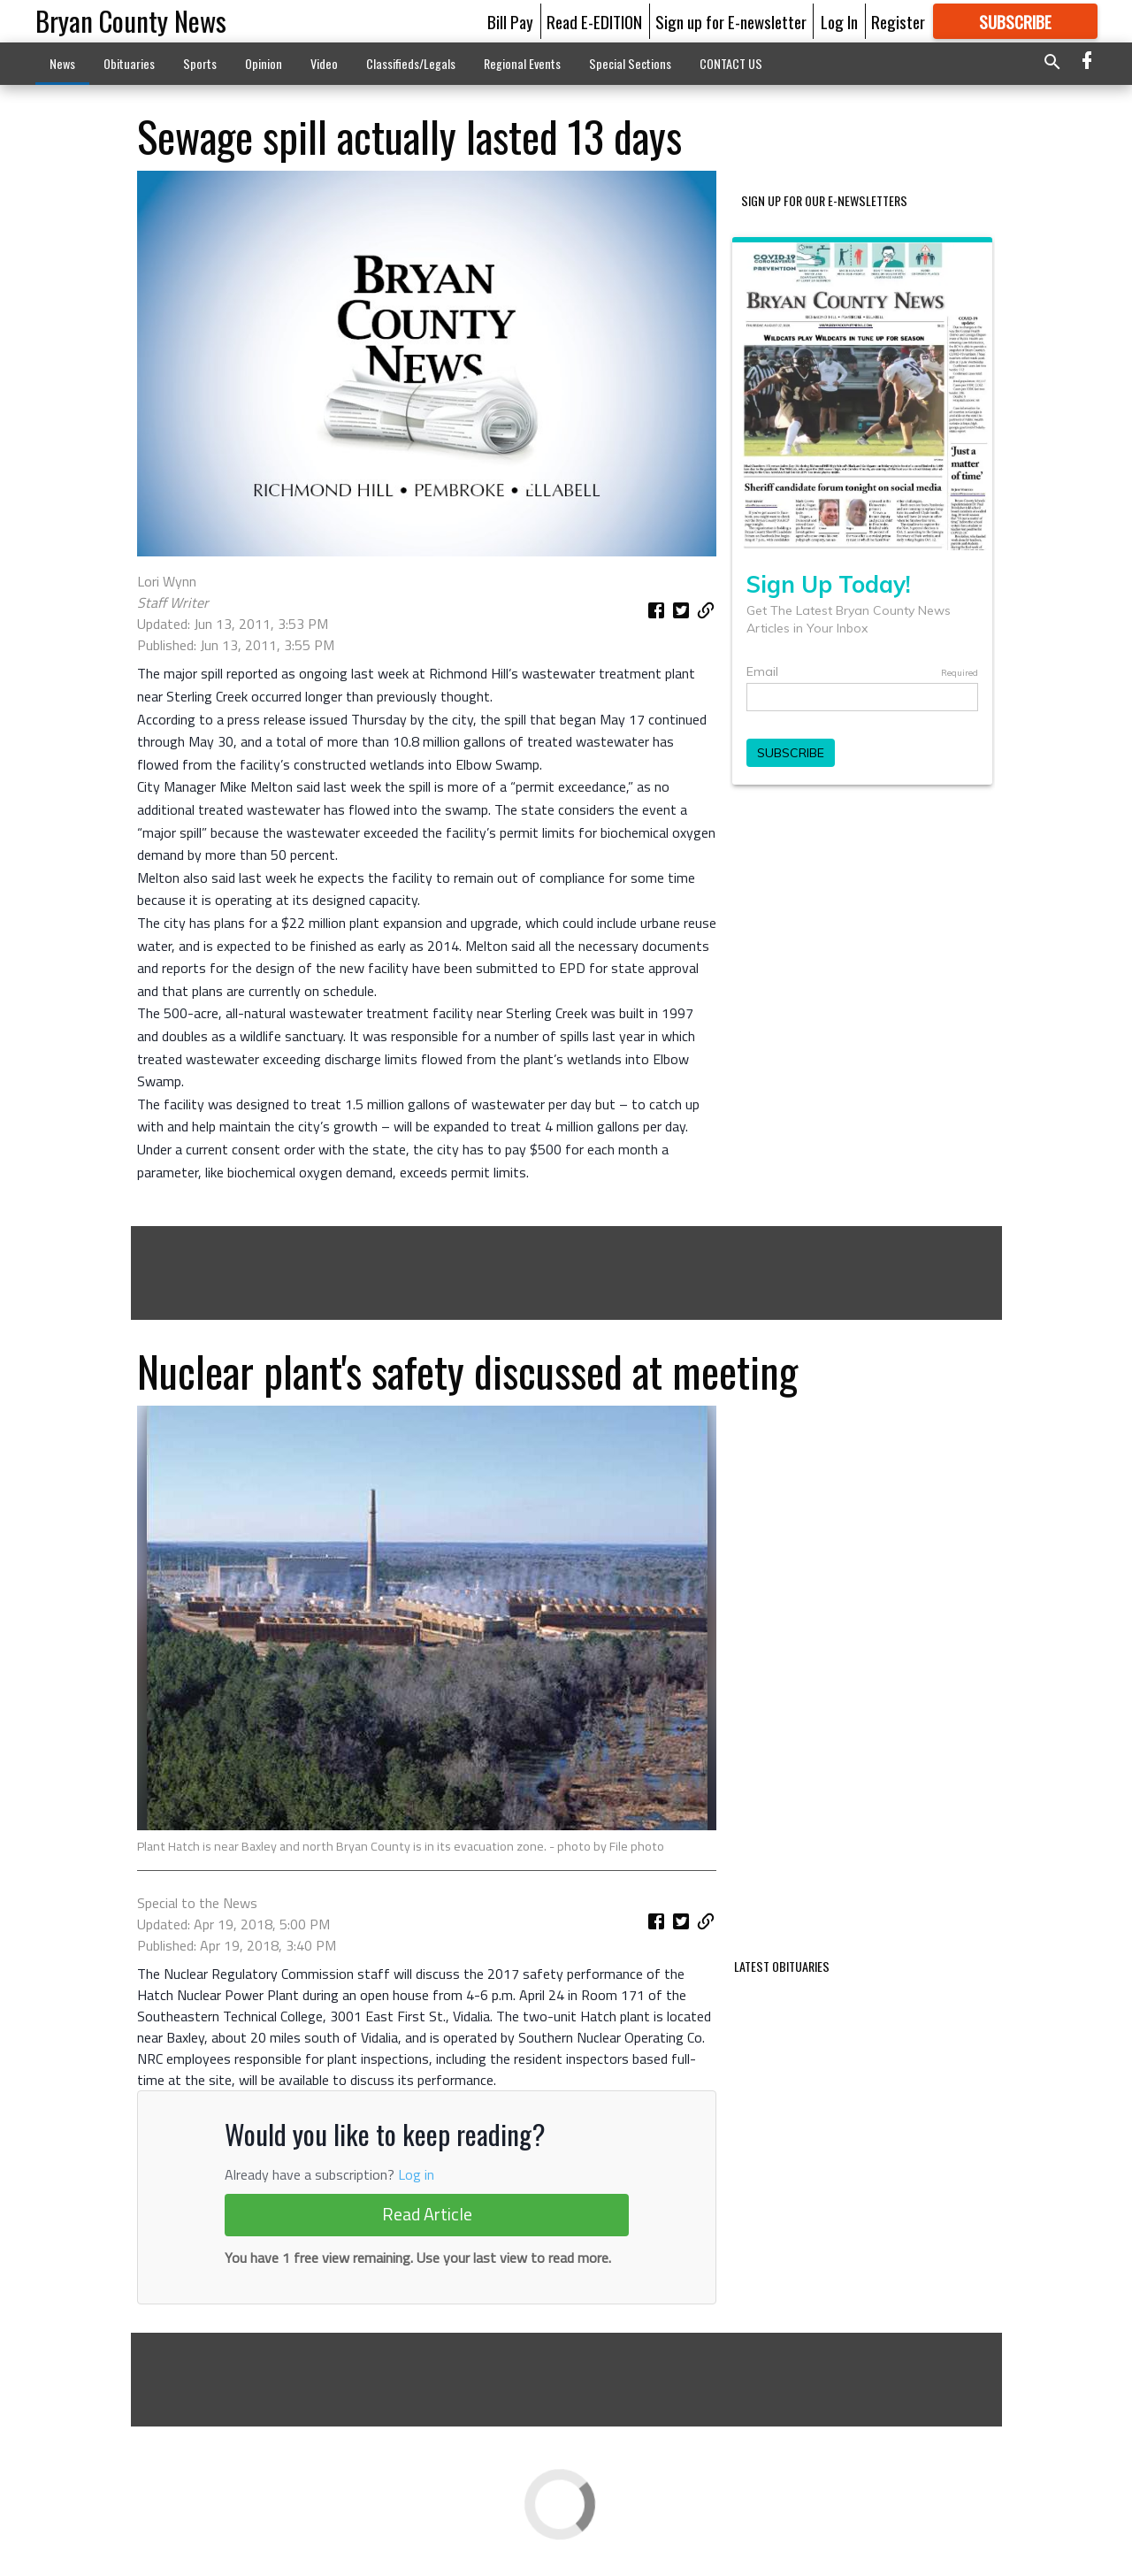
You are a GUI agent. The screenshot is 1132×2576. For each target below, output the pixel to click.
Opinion (263, 63)
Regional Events (522, 63)
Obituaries (129, 63)
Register (898, 21)
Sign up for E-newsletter (731, 21)
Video (324, 63)
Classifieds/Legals (410, 63)
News (62, 63)
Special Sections (630, 63)
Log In (839, 21)
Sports (200, 63)
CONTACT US (731, 63)
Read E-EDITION (594, 21)
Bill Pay (510, 21)
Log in (416, 2174)
